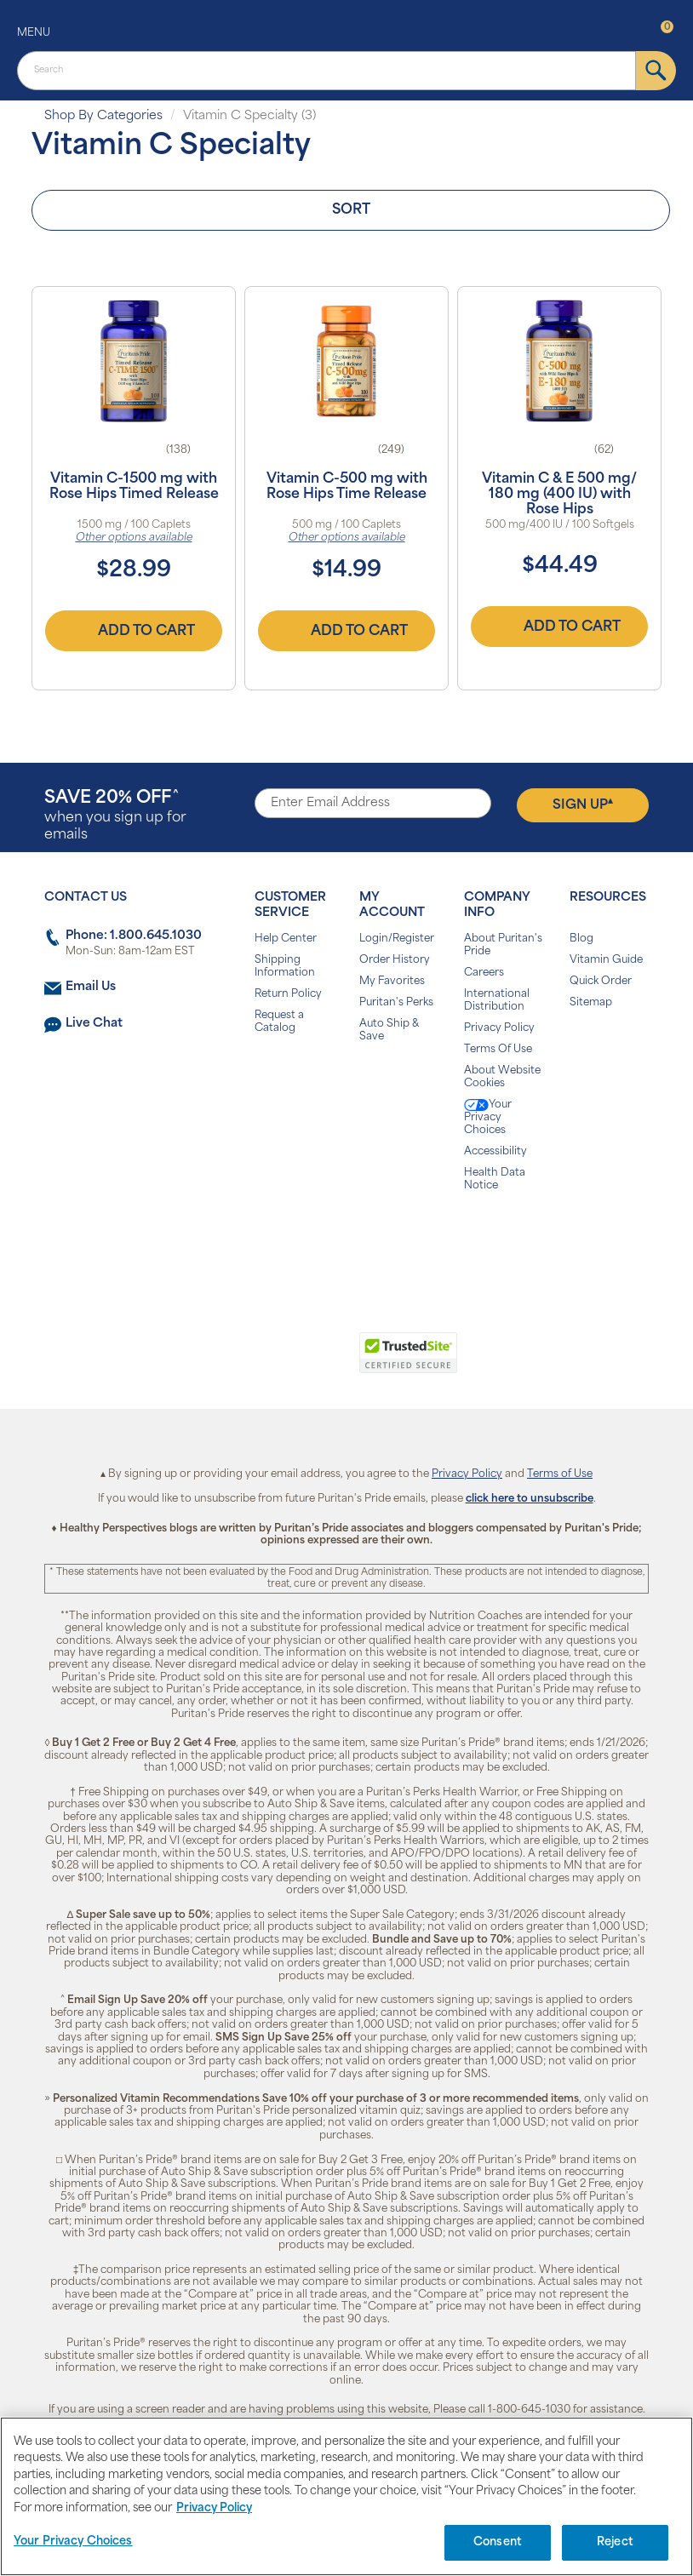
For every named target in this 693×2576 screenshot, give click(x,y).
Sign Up (583, 804)
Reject (615, 2542)
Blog (581, 939)
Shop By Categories (103, 116)
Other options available (134, 538)
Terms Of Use (498, 1050)
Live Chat (94, 1023)
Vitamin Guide (606, 960)
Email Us (91, 987)
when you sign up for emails (115, 816)
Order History (394, 960)
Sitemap (591, 1003)
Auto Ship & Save (389, 1030)
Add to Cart (133, 630)
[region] (346, 2496)
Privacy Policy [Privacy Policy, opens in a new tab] (214, 2508)
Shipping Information (285, 966)
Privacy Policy (499, 1028)
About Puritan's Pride (503, 945)
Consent (497, 2542)
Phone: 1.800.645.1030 (134, 936)
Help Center (286, 939)
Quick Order (601, 981)
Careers (484, 973)
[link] (276, 1362)
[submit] (656, 70)
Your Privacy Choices (488, 1117)
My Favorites (392, 981)
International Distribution (497, 1000)
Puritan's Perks (396, 1003)
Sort (351, 210)
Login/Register (396, 939)
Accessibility (495, 1152)
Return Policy (288, 994)
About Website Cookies (502, 1077)
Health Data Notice (494, 1179)
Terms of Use (560, 1474)
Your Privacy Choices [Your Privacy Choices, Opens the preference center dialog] (73, 2541)
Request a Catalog (279, 1021)
